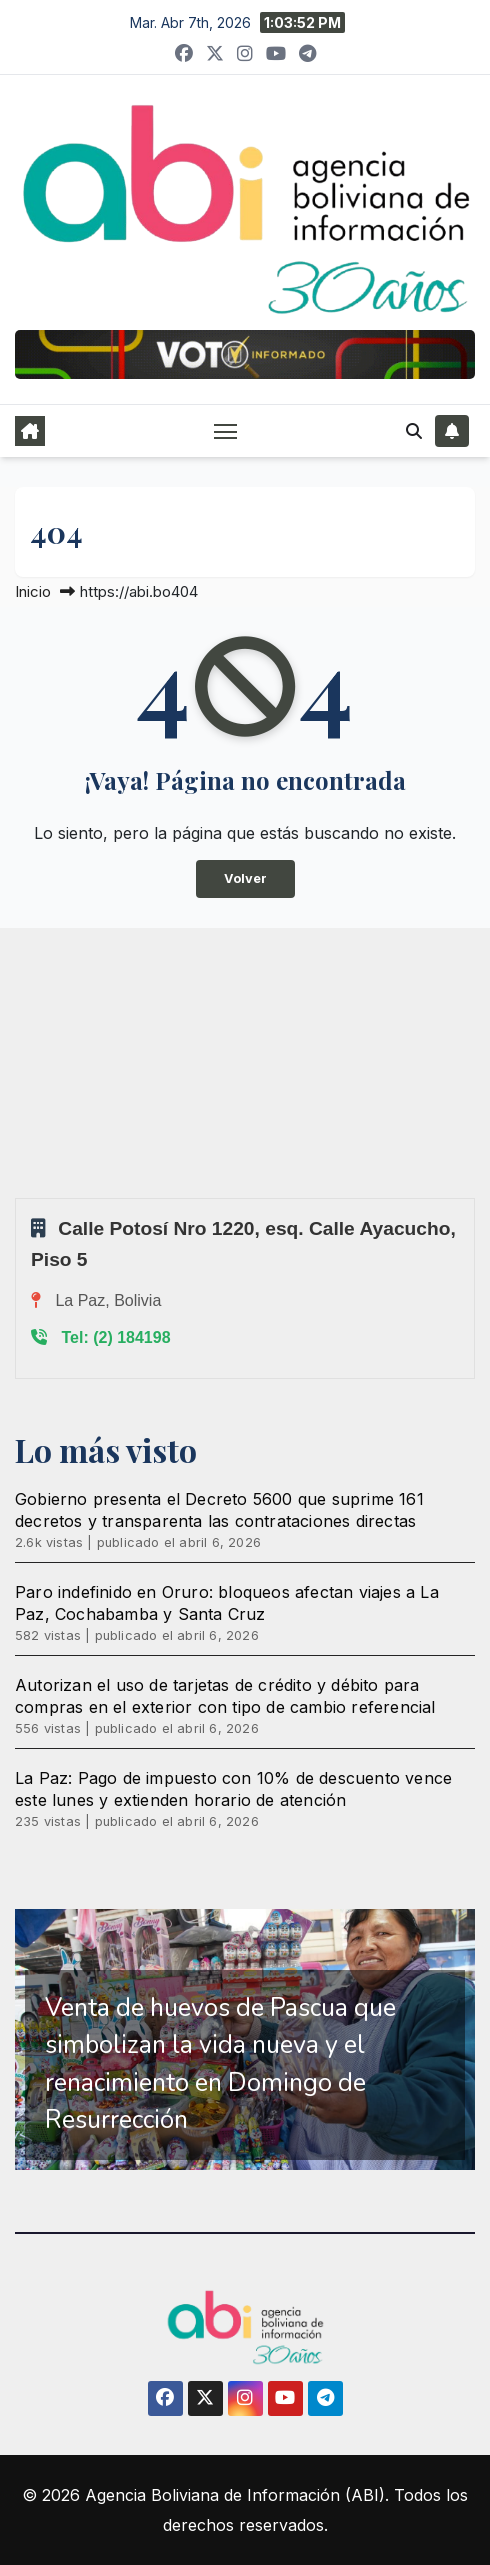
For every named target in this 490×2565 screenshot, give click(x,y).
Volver (245, 878)
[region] (245, 2039)
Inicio (33, 591)
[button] (414, 431)
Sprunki (18, 1197)
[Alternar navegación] (226, 431)
